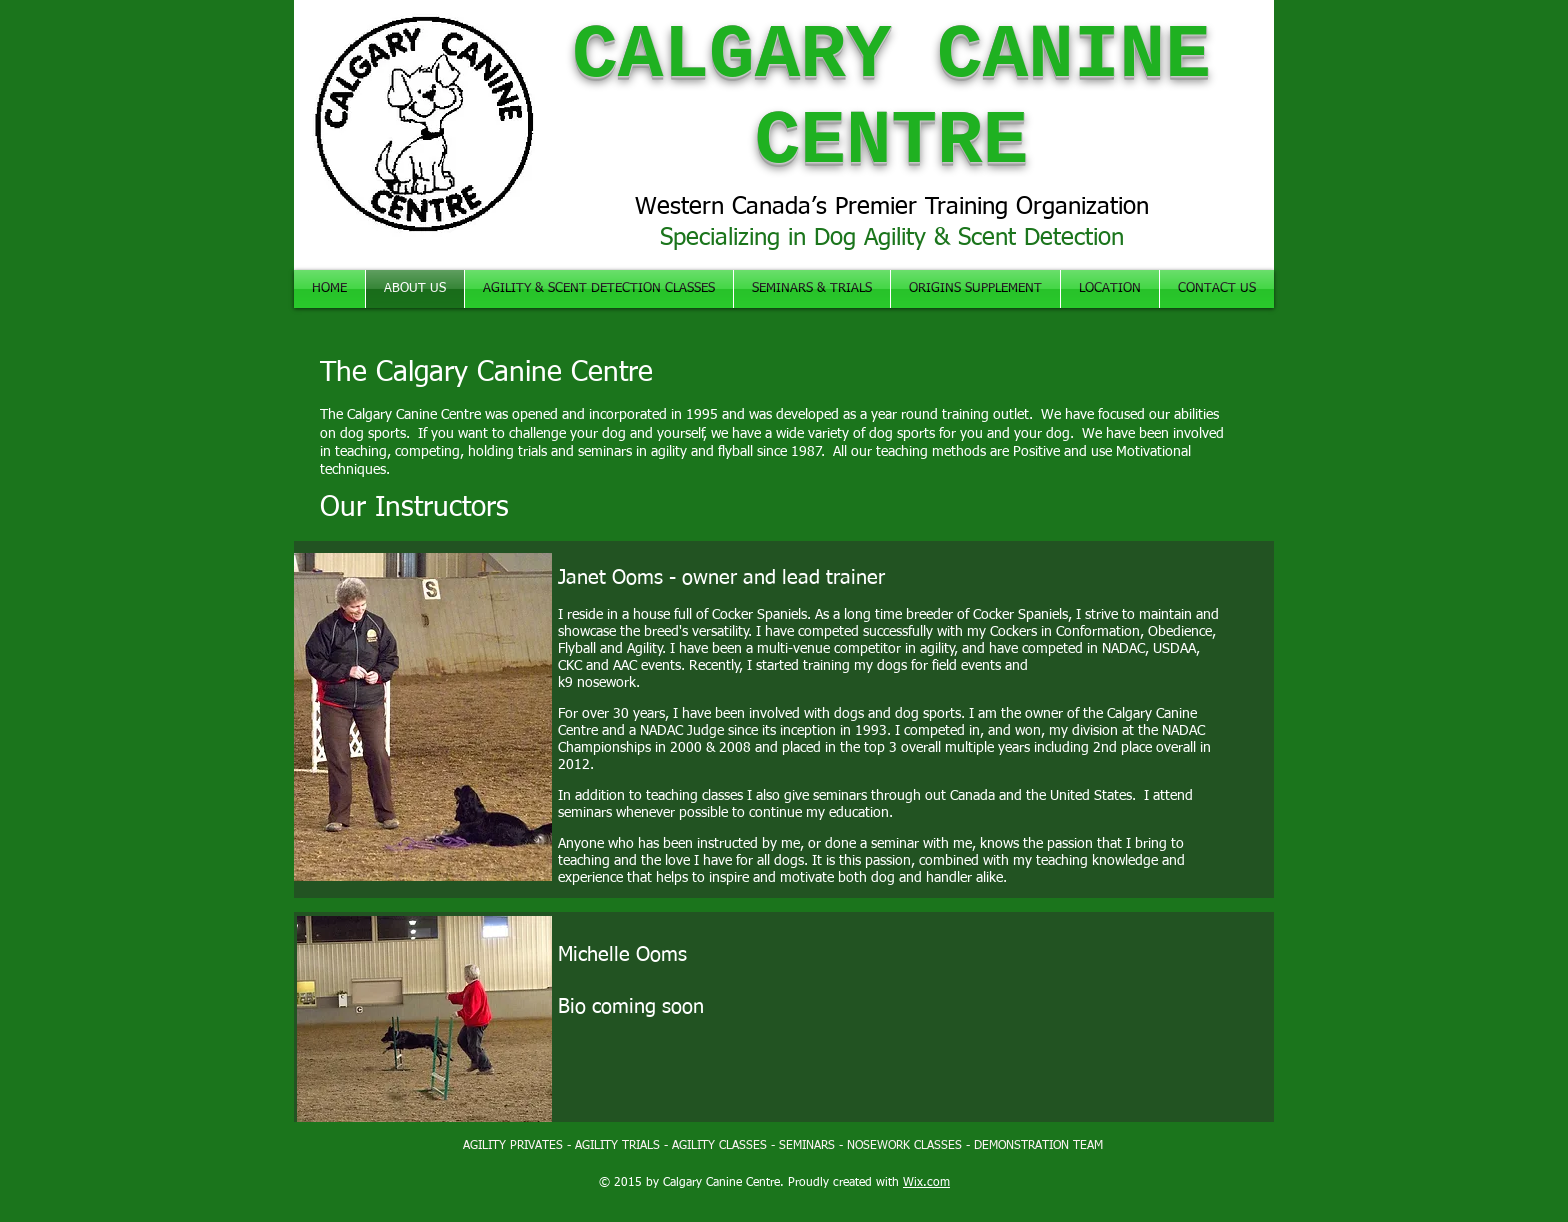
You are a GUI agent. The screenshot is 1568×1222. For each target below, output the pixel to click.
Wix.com (926, 1183)
